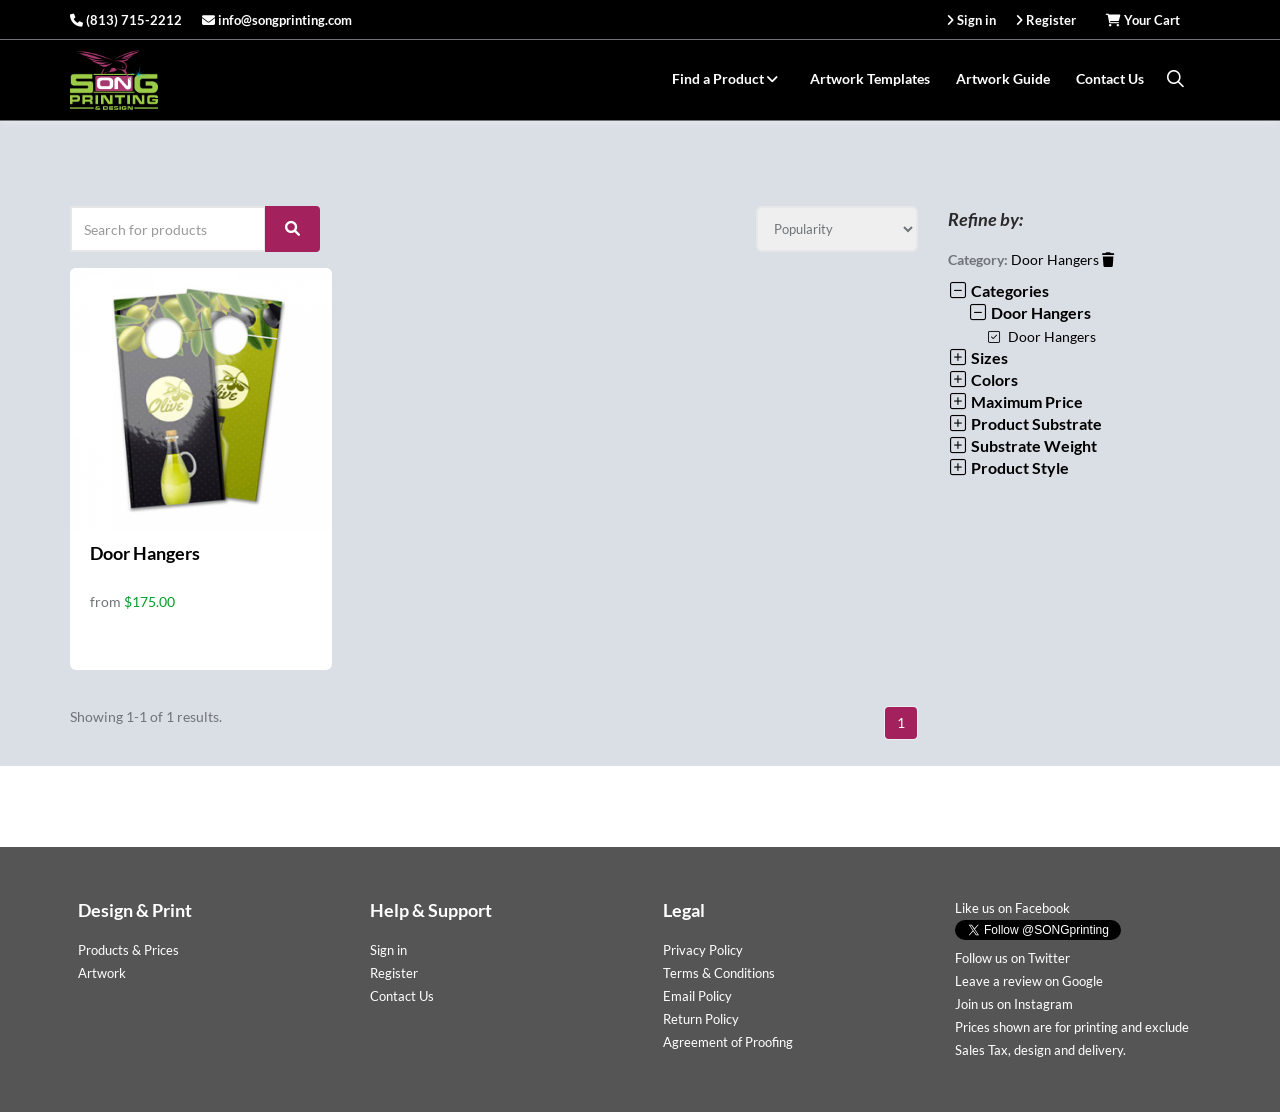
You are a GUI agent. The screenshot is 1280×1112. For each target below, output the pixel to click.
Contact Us (1110, 78)
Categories (998, 290)
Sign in (388, 950)
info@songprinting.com (277, 20)
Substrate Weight (1022, 445)
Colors (983, 379)
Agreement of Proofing (728, 1042)
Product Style (1008, 467)
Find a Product (728, 78)
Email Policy (697, 996)
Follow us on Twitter (1012, 958)
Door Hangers (145, 553)
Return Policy (701, 1019)
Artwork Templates (870, 78)
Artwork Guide (1003, 78)
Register (394, 973)
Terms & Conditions (719, 973)
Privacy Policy (703, 950)
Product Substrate (1025, 423)
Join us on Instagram (1014, 1004)
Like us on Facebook (1012, 908)
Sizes (978, 357)
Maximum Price (1015, 401)
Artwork (102, 973)
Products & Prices (128, 950)
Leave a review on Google (1029, 981)
